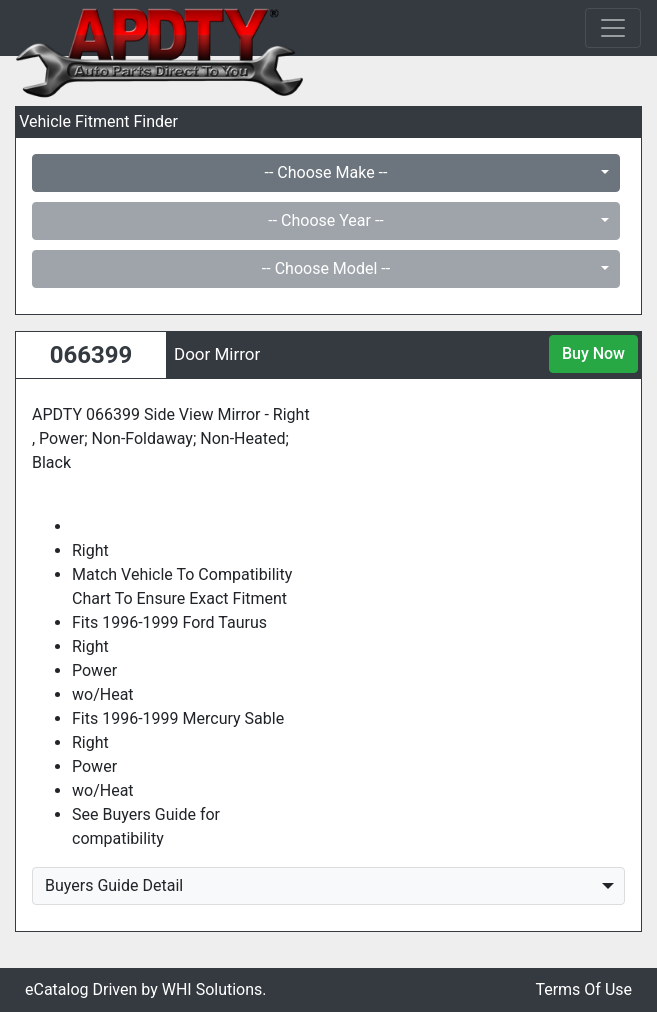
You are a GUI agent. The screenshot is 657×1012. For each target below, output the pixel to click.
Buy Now (593, 353)
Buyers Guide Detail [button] (114, 885)
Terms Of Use (583, 989)
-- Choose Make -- (326, 172)
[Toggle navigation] (613, 28)
